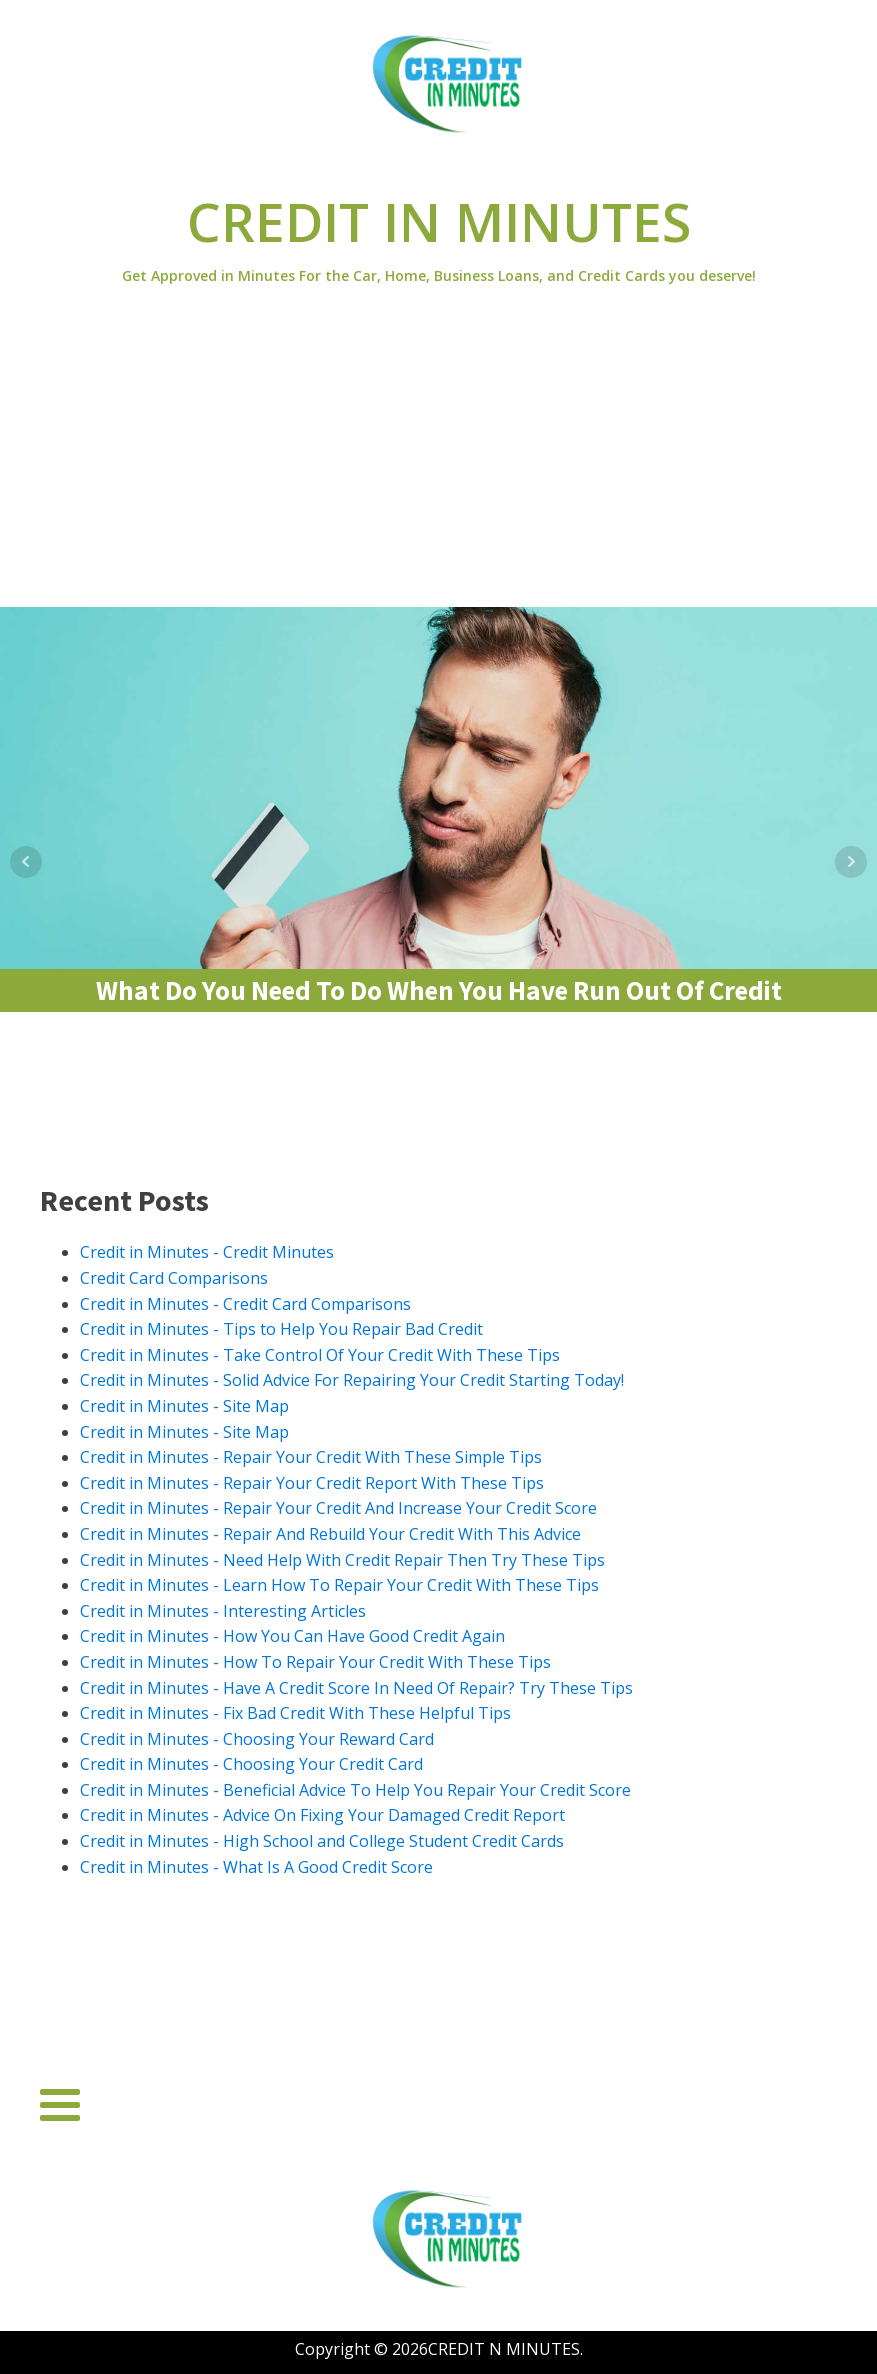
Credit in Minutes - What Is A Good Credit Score (256, 1867)
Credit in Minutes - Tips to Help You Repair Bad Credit (281, 1329)
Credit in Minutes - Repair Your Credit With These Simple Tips (311, 1457)
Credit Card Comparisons (174, 1278)
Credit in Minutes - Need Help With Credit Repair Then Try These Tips (342, 1560)
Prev (26, 862)
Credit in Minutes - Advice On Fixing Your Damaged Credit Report (322, 1815)
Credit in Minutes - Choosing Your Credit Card (251, 1764)
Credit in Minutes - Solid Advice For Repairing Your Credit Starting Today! (352, 1380)
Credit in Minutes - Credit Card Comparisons (245, 1304)
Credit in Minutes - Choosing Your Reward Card (257, 1739)
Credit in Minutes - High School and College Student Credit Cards (322, 1841)
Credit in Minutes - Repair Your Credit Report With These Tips (312, 1483)
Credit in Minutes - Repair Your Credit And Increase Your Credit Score (338, 1508)
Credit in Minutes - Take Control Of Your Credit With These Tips (320, 1355)
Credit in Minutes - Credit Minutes (207, 1252)
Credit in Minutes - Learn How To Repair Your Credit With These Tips (339, 1585)
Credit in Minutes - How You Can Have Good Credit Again (292, 1636)
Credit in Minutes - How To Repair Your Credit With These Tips (315, 1662)
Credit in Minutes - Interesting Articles (223, 1611)
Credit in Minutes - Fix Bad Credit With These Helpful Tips (295, 1713)
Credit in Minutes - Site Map (184, 1406)
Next (851, 862)
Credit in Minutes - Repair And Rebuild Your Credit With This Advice (330, 1534)
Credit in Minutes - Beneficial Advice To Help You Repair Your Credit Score (355, 1790)
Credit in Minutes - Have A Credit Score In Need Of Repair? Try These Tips (356, 1688)
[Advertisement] (438, 457)
